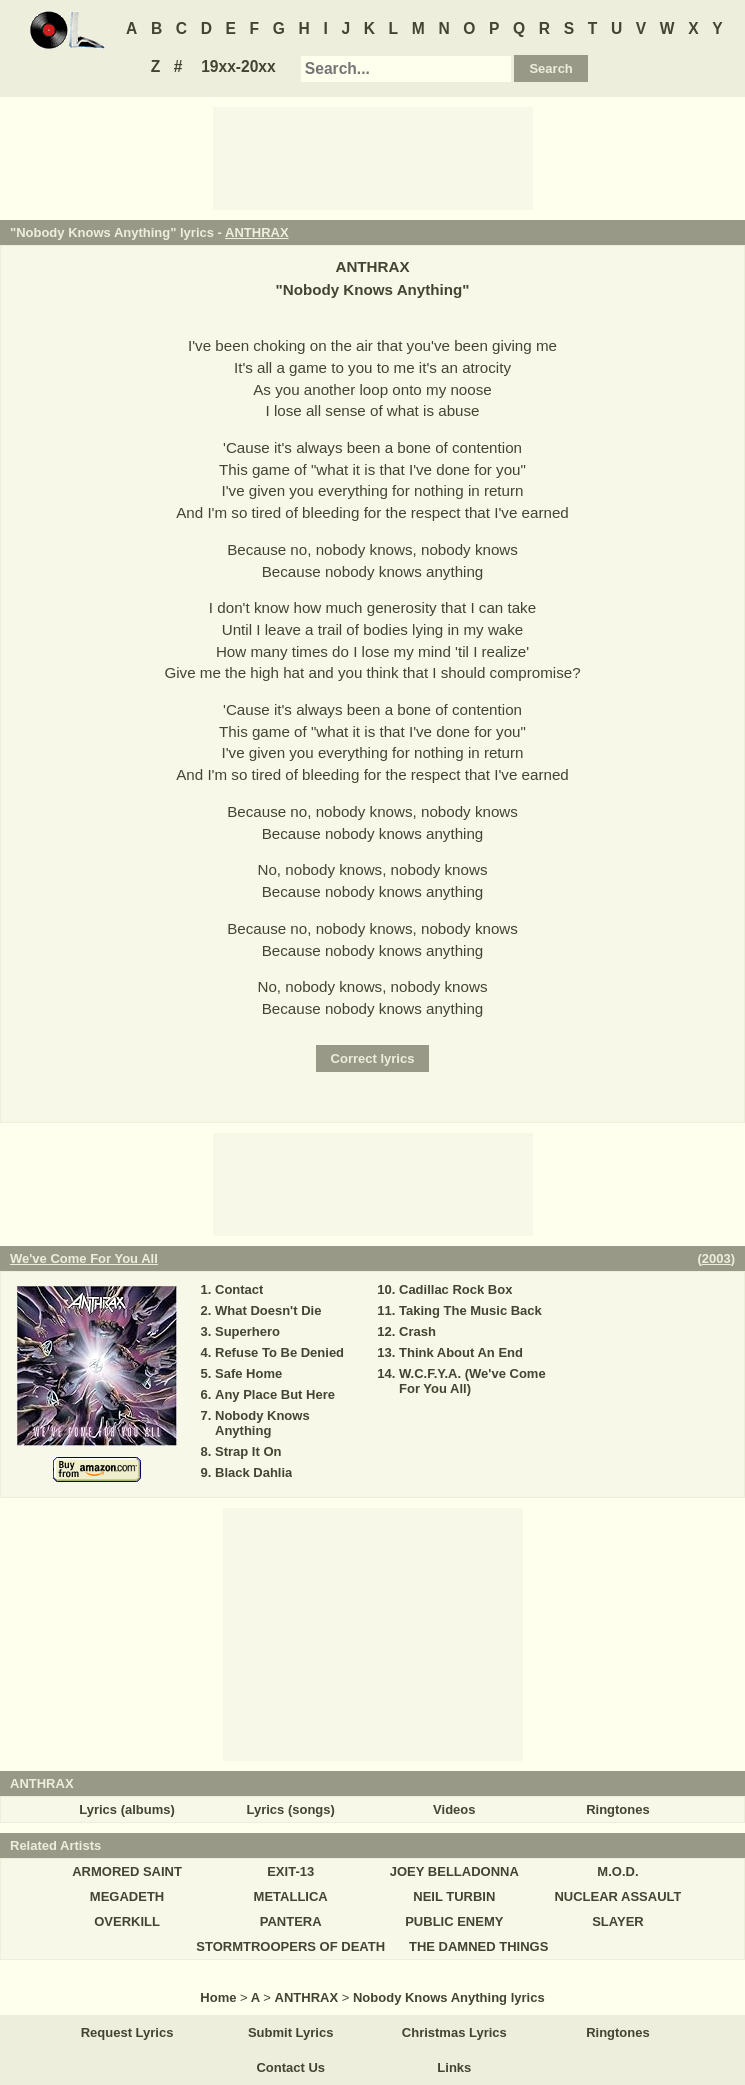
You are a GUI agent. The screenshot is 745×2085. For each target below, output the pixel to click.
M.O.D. (617, 1871)
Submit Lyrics (290, 2032)
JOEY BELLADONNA (454, 1871)
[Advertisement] (373, 157)
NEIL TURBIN (454, 1896)
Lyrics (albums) (127, 1809)
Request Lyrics (127, 2032)
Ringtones (618, 1809)
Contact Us (290, 2067)
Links (454, 2067)
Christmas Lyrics (454, 2032)
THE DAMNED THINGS (478, 1946)
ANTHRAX (257, 232)
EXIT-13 (290, 1871)
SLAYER (618, 1921)
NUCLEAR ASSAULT (617, 1896)
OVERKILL (127, 1921)
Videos (454, 1809)
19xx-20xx (238, 66)
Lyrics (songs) (291, 1809)
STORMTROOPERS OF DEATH (290, 1946)
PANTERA (291, 1921)
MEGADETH (127, 1896)
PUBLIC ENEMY (454, 1921)
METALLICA (291, 1896)
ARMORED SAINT (127, 1871)
